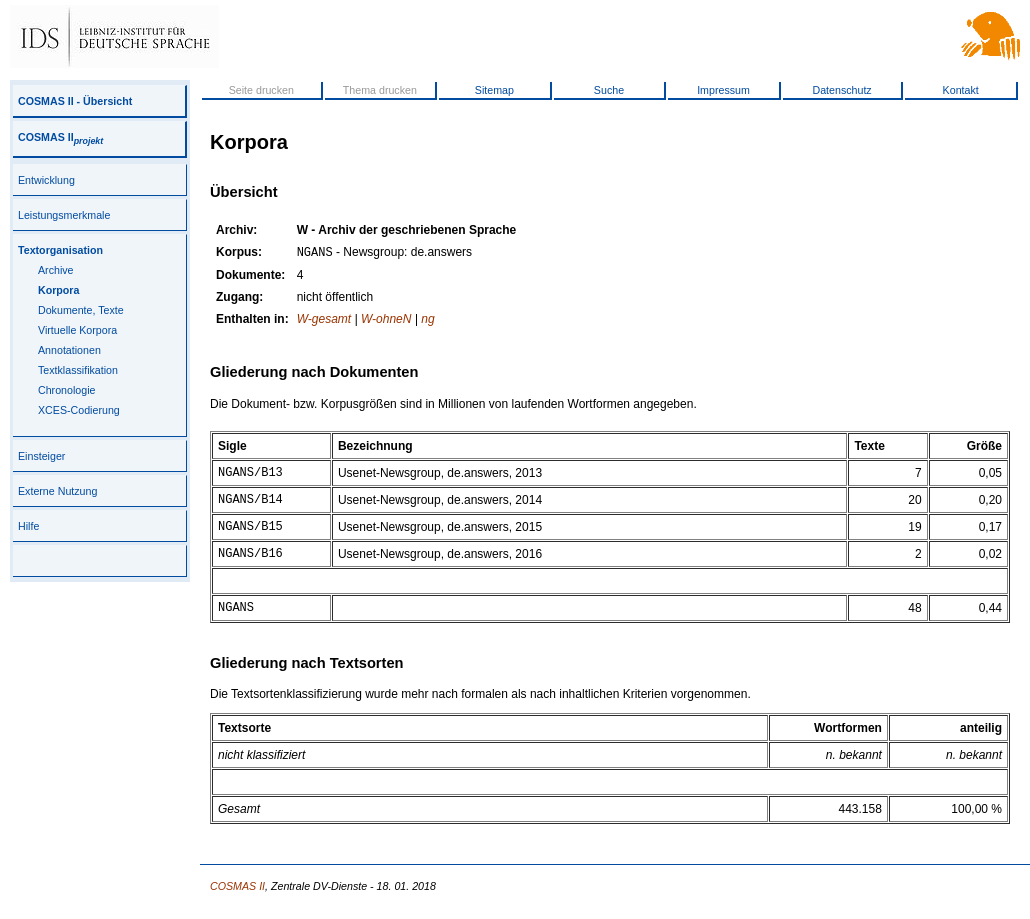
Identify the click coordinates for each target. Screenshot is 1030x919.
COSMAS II (60, 137)
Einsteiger (41, 456)
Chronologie (66, 390)
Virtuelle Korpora (77, 330)
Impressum (723, 90)
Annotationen (69, 350)
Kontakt (961, 90)
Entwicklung (46, 180)
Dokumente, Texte (81, 310)
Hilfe (28, 526)
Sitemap (494, 90)
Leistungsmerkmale (64, 215)
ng (427, 321)
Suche (609, 90)
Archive (56, 270)
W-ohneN (386, 321)
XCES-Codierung (79, 410)
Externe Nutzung (57, 491)
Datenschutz (841, 90)
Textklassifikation (78, 370)
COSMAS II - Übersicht (75, 101)
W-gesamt (324, 321)
